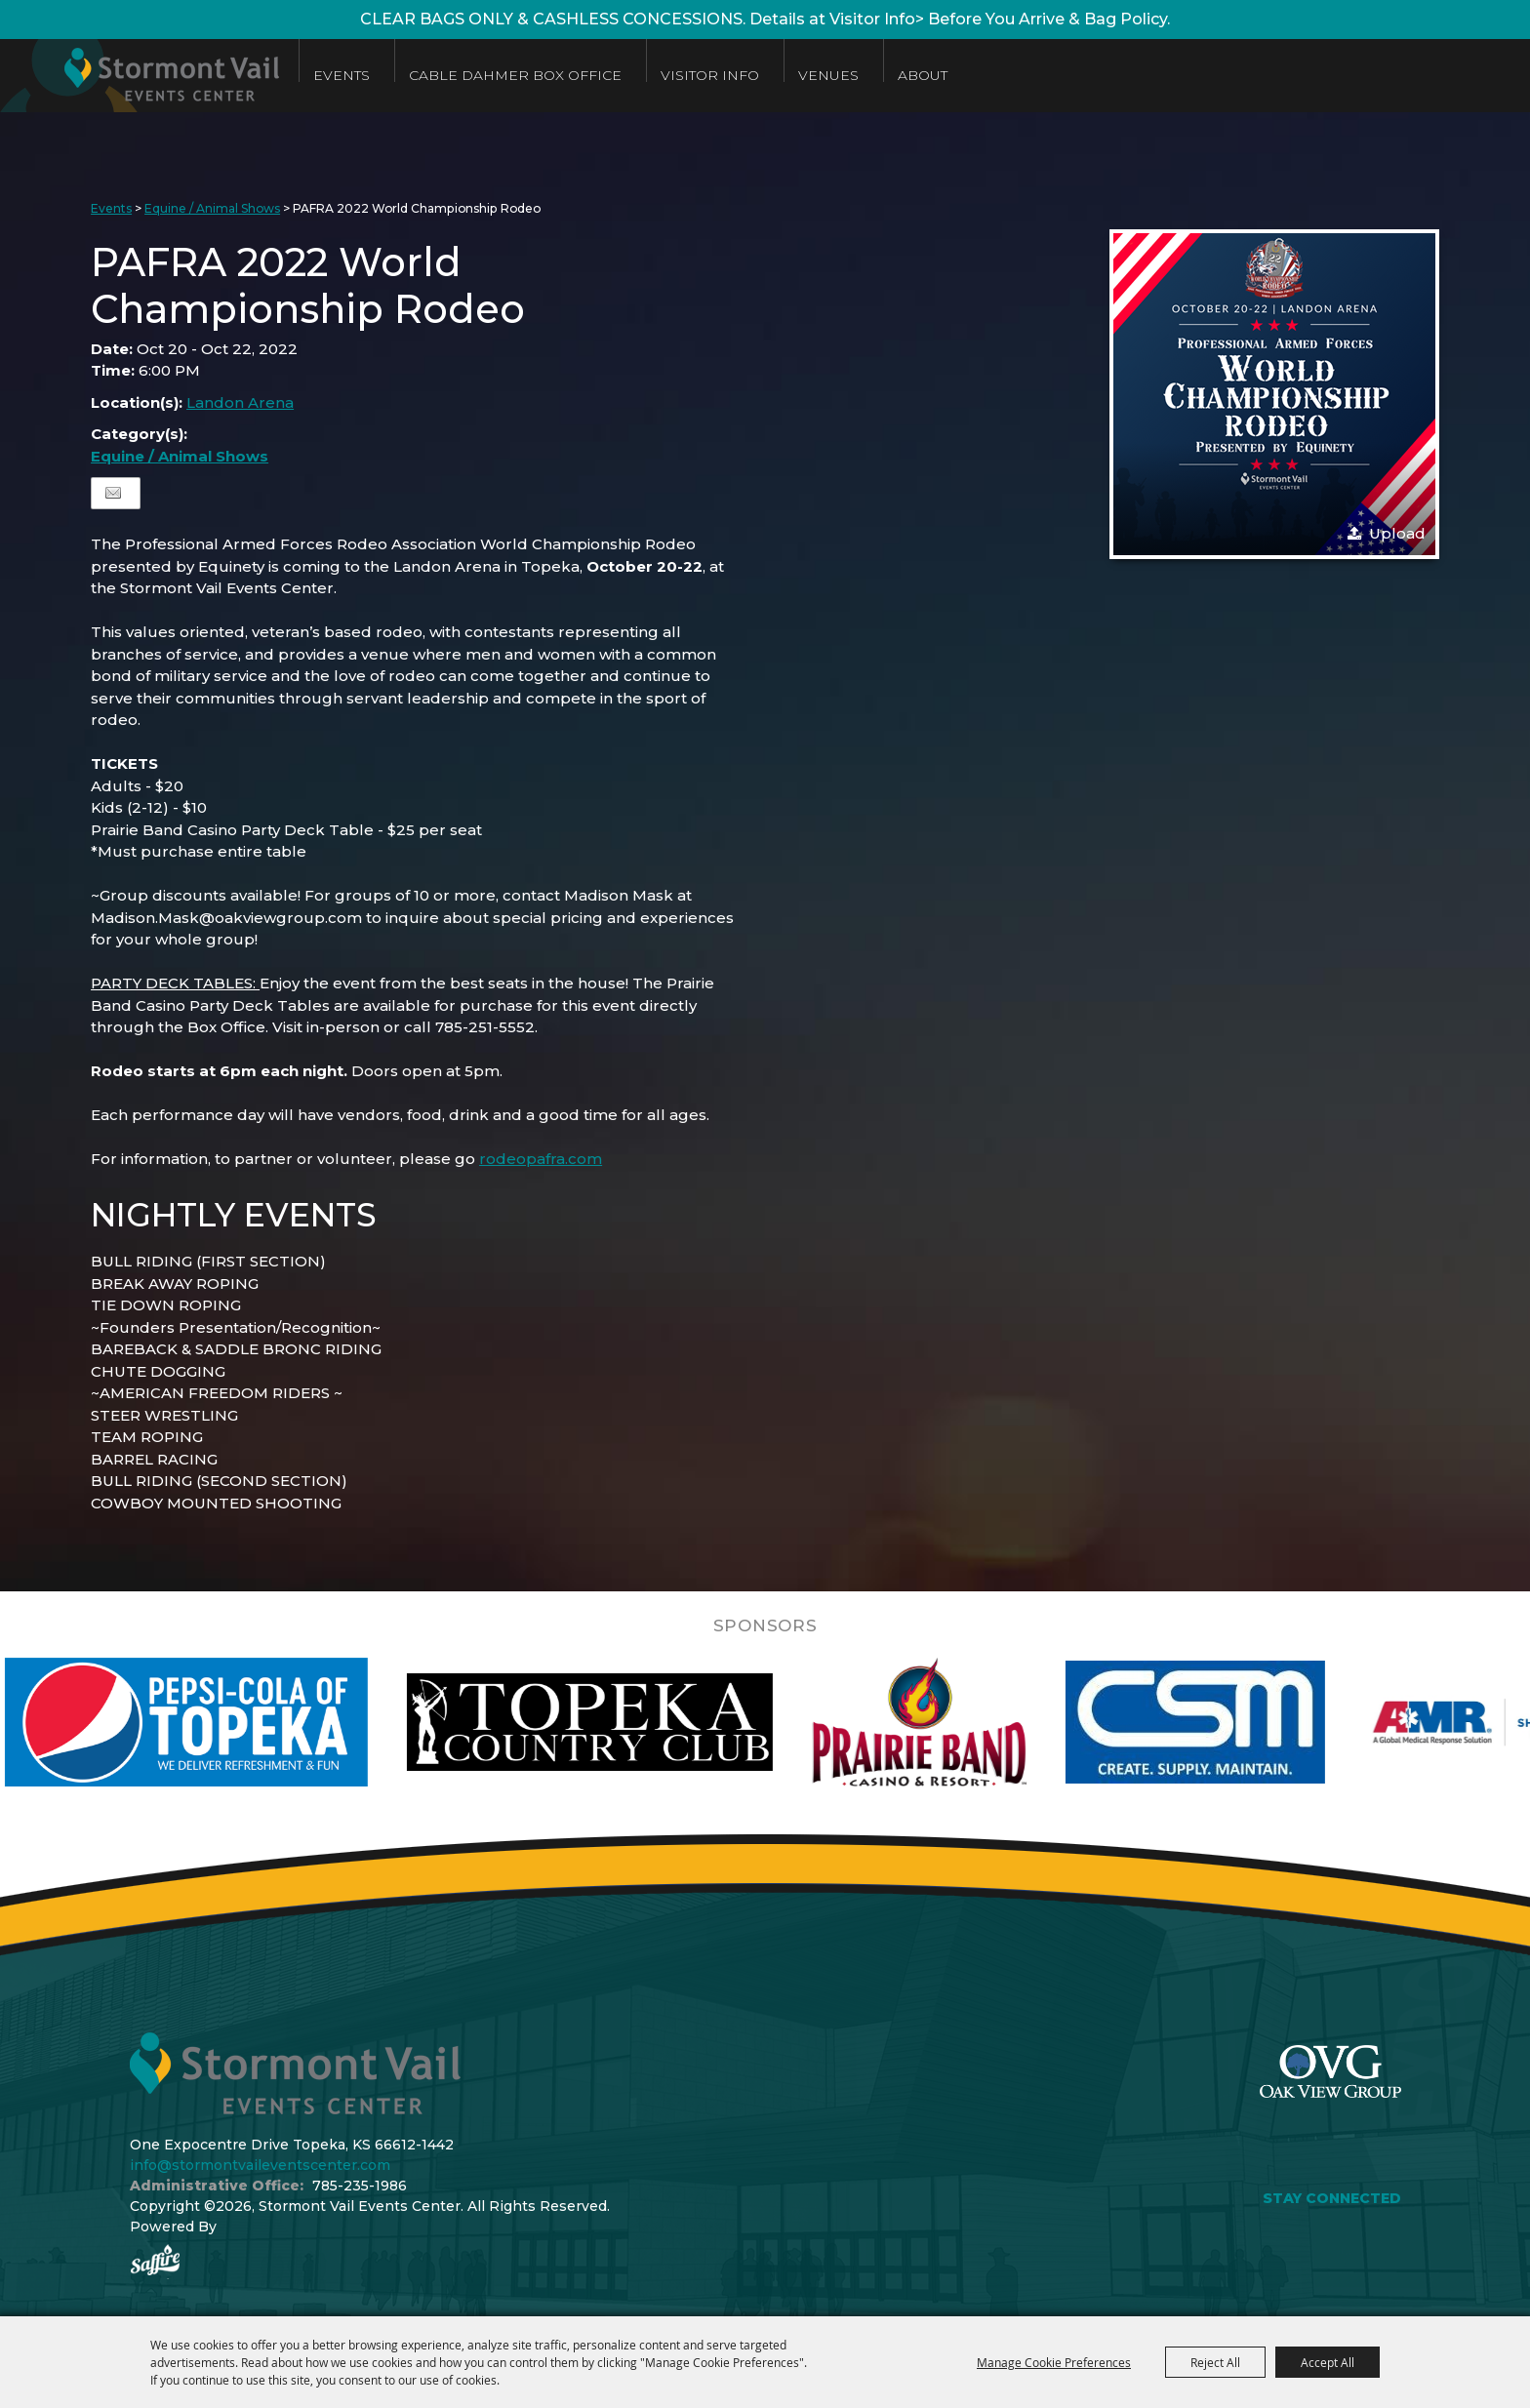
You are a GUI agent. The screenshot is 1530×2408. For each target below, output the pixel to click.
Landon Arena (240, 402)
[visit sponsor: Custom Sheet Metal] (1236, 1722)
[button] (1274, 394)
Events (341, 75)
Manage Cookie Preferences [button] (1054, 2362)
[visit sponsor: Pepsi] (227, 1722)
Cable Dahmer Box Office (515, 75)
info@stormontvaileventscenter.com (260, 2165)
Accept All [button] (1327, 2362)
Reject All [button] (1215, 2362)
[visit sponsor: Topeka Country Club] (631, 1722)
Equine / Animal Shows (212, 208)
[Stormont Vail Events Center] (139, 75)
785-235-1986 (359, 2185)
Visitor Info (710, 75)
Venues (828, 75)
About (922, 75)
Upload (1397, 533)
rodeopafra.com (540, 1158)
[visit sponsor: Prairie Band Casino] (960, 1722)
